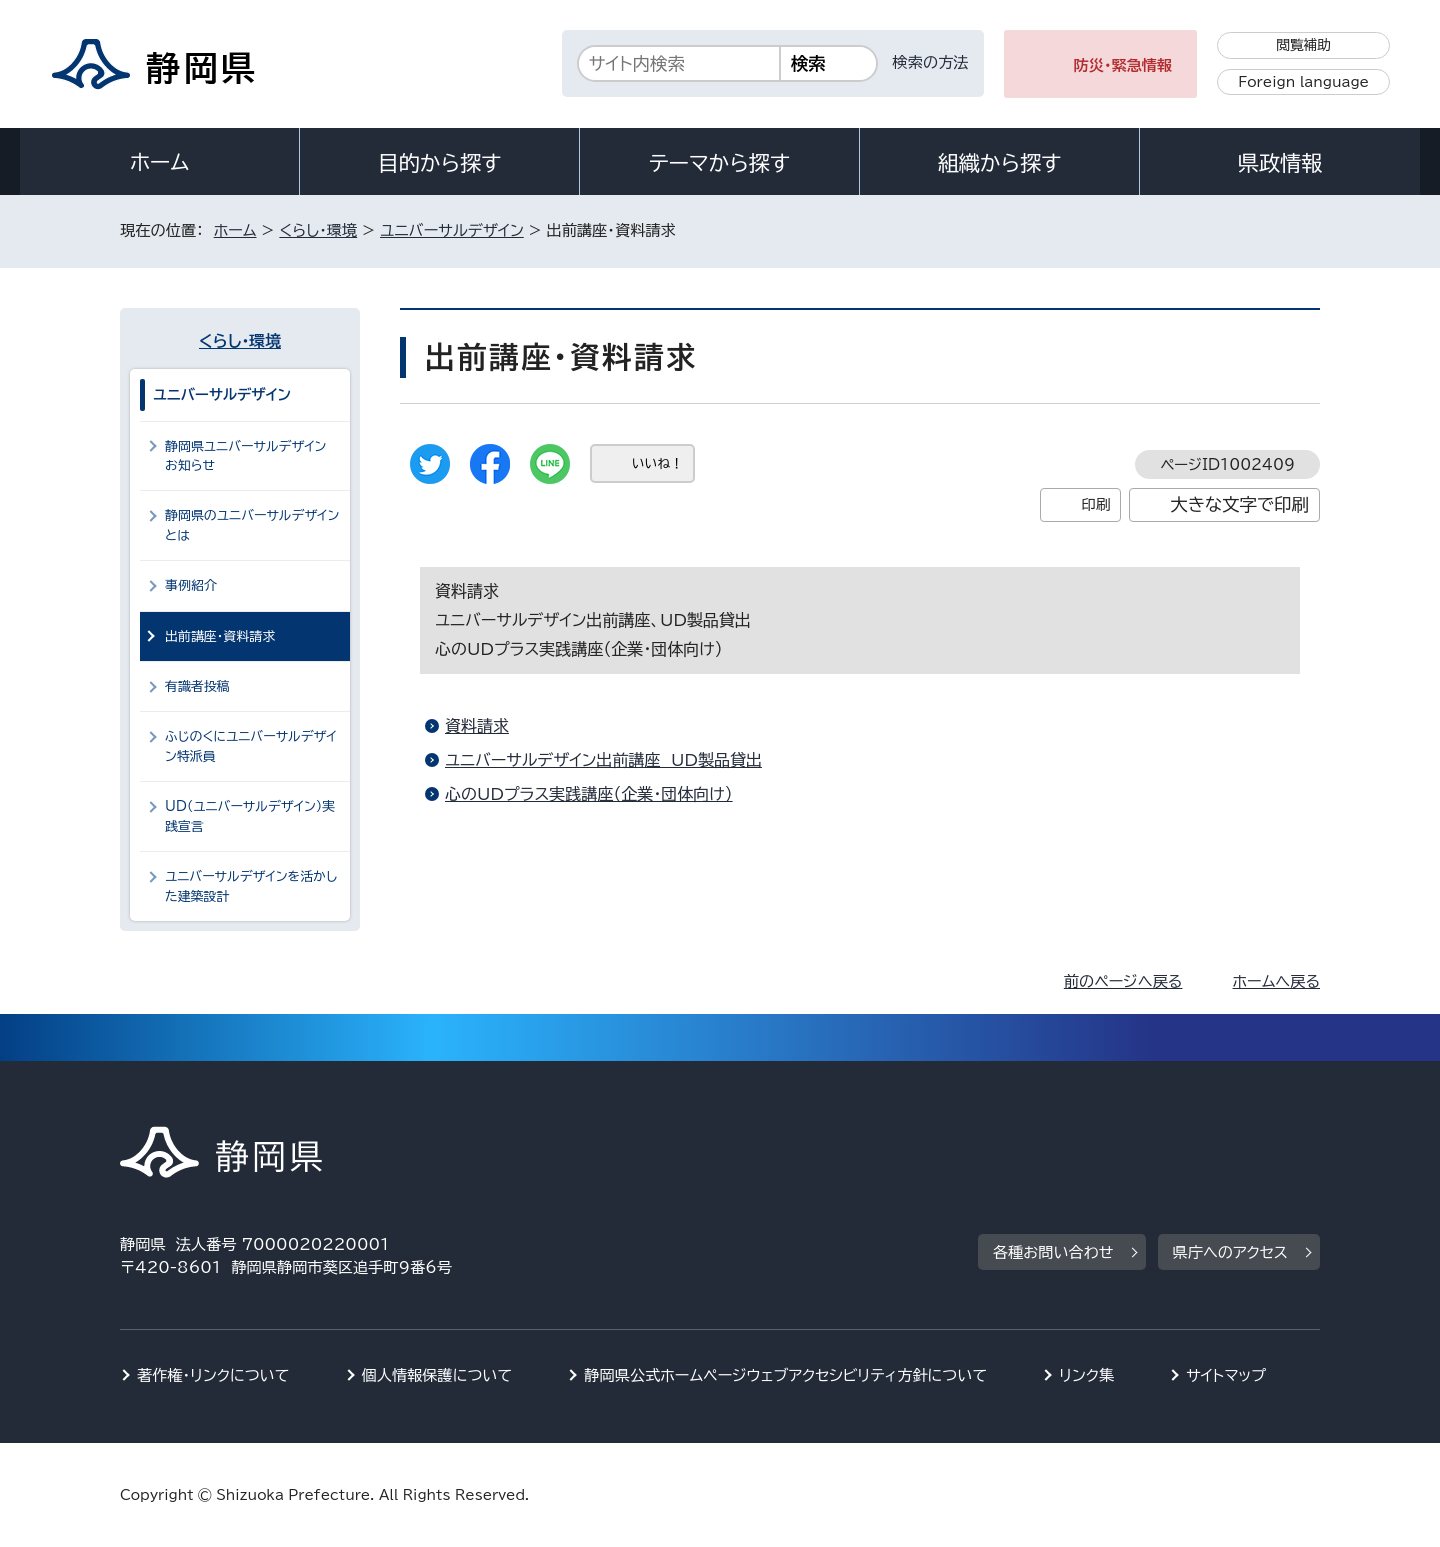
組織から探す (1000, 163)
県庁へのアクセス (1230, 1252)
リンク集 (1086, 1375)
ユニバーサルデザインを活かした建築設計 (251, 886)
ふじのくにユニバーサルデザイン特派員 (251, 746)
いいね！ (657, 463)
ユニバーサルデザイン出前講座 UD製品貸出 (603, 760)
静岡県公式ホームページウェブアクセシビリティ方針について (785, 1375)
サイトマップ (1226, 1375)
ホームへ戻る (1276, 981)
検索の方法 (931, 62)
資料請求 (477, 726)
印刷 (1095, 504)
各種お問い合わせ (1053, 1252)
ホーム (160, 162)
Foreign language (1303, 82)
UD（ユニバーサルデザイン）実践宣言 (250, 816)
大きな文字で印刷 (1239, 504)
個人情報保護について (437, 1375)
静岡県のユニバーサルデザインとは (252, 525)
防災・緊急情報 (1123, 65)
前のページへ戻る (1123, 981)
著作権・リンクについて (213, 1375)
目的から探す (440, 163)
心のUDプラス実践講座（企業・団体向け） (589, 794)
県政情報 (1280, 163)
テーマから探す (719, 163)
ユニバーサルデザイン (452, 230)
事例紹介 (191, 585)
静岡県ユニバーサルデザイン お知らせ (250, 456)
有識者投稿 (197, 686)
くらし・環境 (318, 230)
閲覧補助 (1303, 45)
